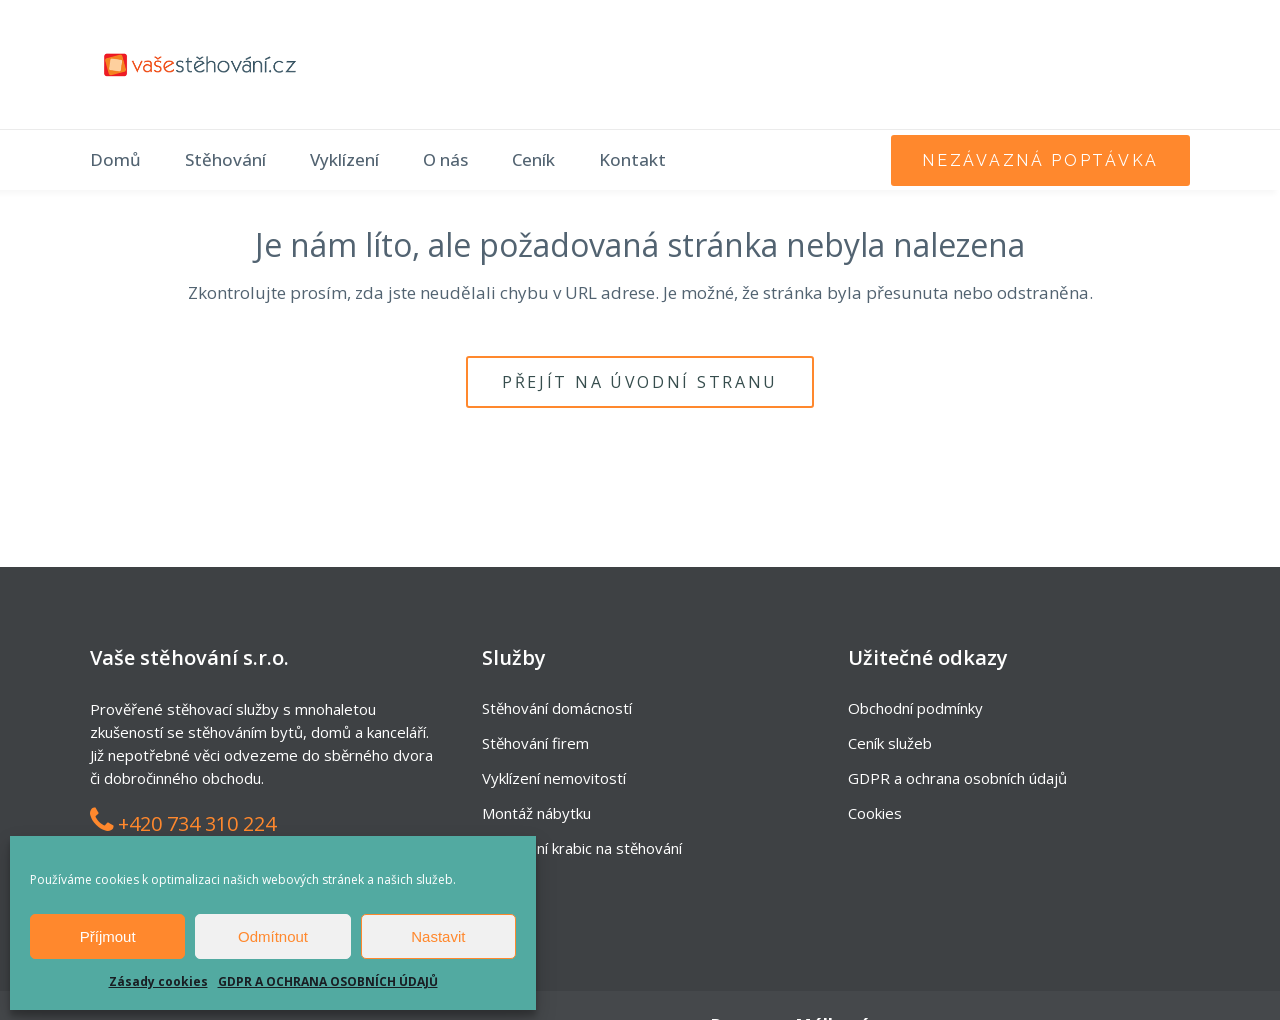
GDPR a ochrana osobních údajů (957, 778)
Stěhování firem (535, 743)
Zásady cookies (158, 981)
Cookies (875, 813)
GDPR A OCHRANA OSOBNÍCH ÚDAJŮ (328, 981)
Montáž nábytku (536, 813)
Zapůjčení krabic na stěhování (582, 848)
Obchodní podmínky (915, 708)
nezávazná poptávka (1040, 160)
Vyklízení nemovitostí (554, 778)
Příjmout (108, 936)
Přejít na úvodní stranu (640, 382)
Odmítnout (273, 936)
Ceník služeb (890, 743)
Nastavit (438, 936)
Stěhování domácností (557, 708)
